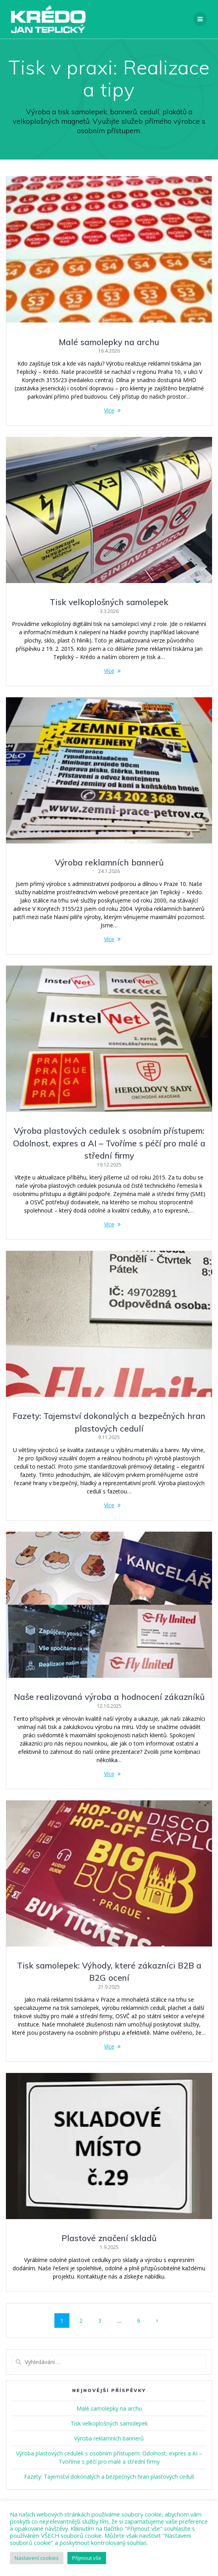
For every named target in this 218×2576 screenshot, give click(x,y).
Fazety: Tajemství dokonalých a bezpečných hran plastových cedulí (109, 2476)
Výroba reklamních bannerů (109, 862)
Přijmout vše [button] (86, 2557)
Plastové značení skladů (109, 2238)
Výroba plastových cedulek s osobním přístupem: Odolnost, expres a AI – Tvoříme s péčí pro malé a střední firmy (109, 1143)
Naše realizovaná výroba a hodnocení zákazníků (109, 1697)
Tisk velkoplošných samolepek (109, 602)
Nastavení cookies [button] (37, 2557)
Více (109, 410)
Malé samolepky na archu (109, 342)
